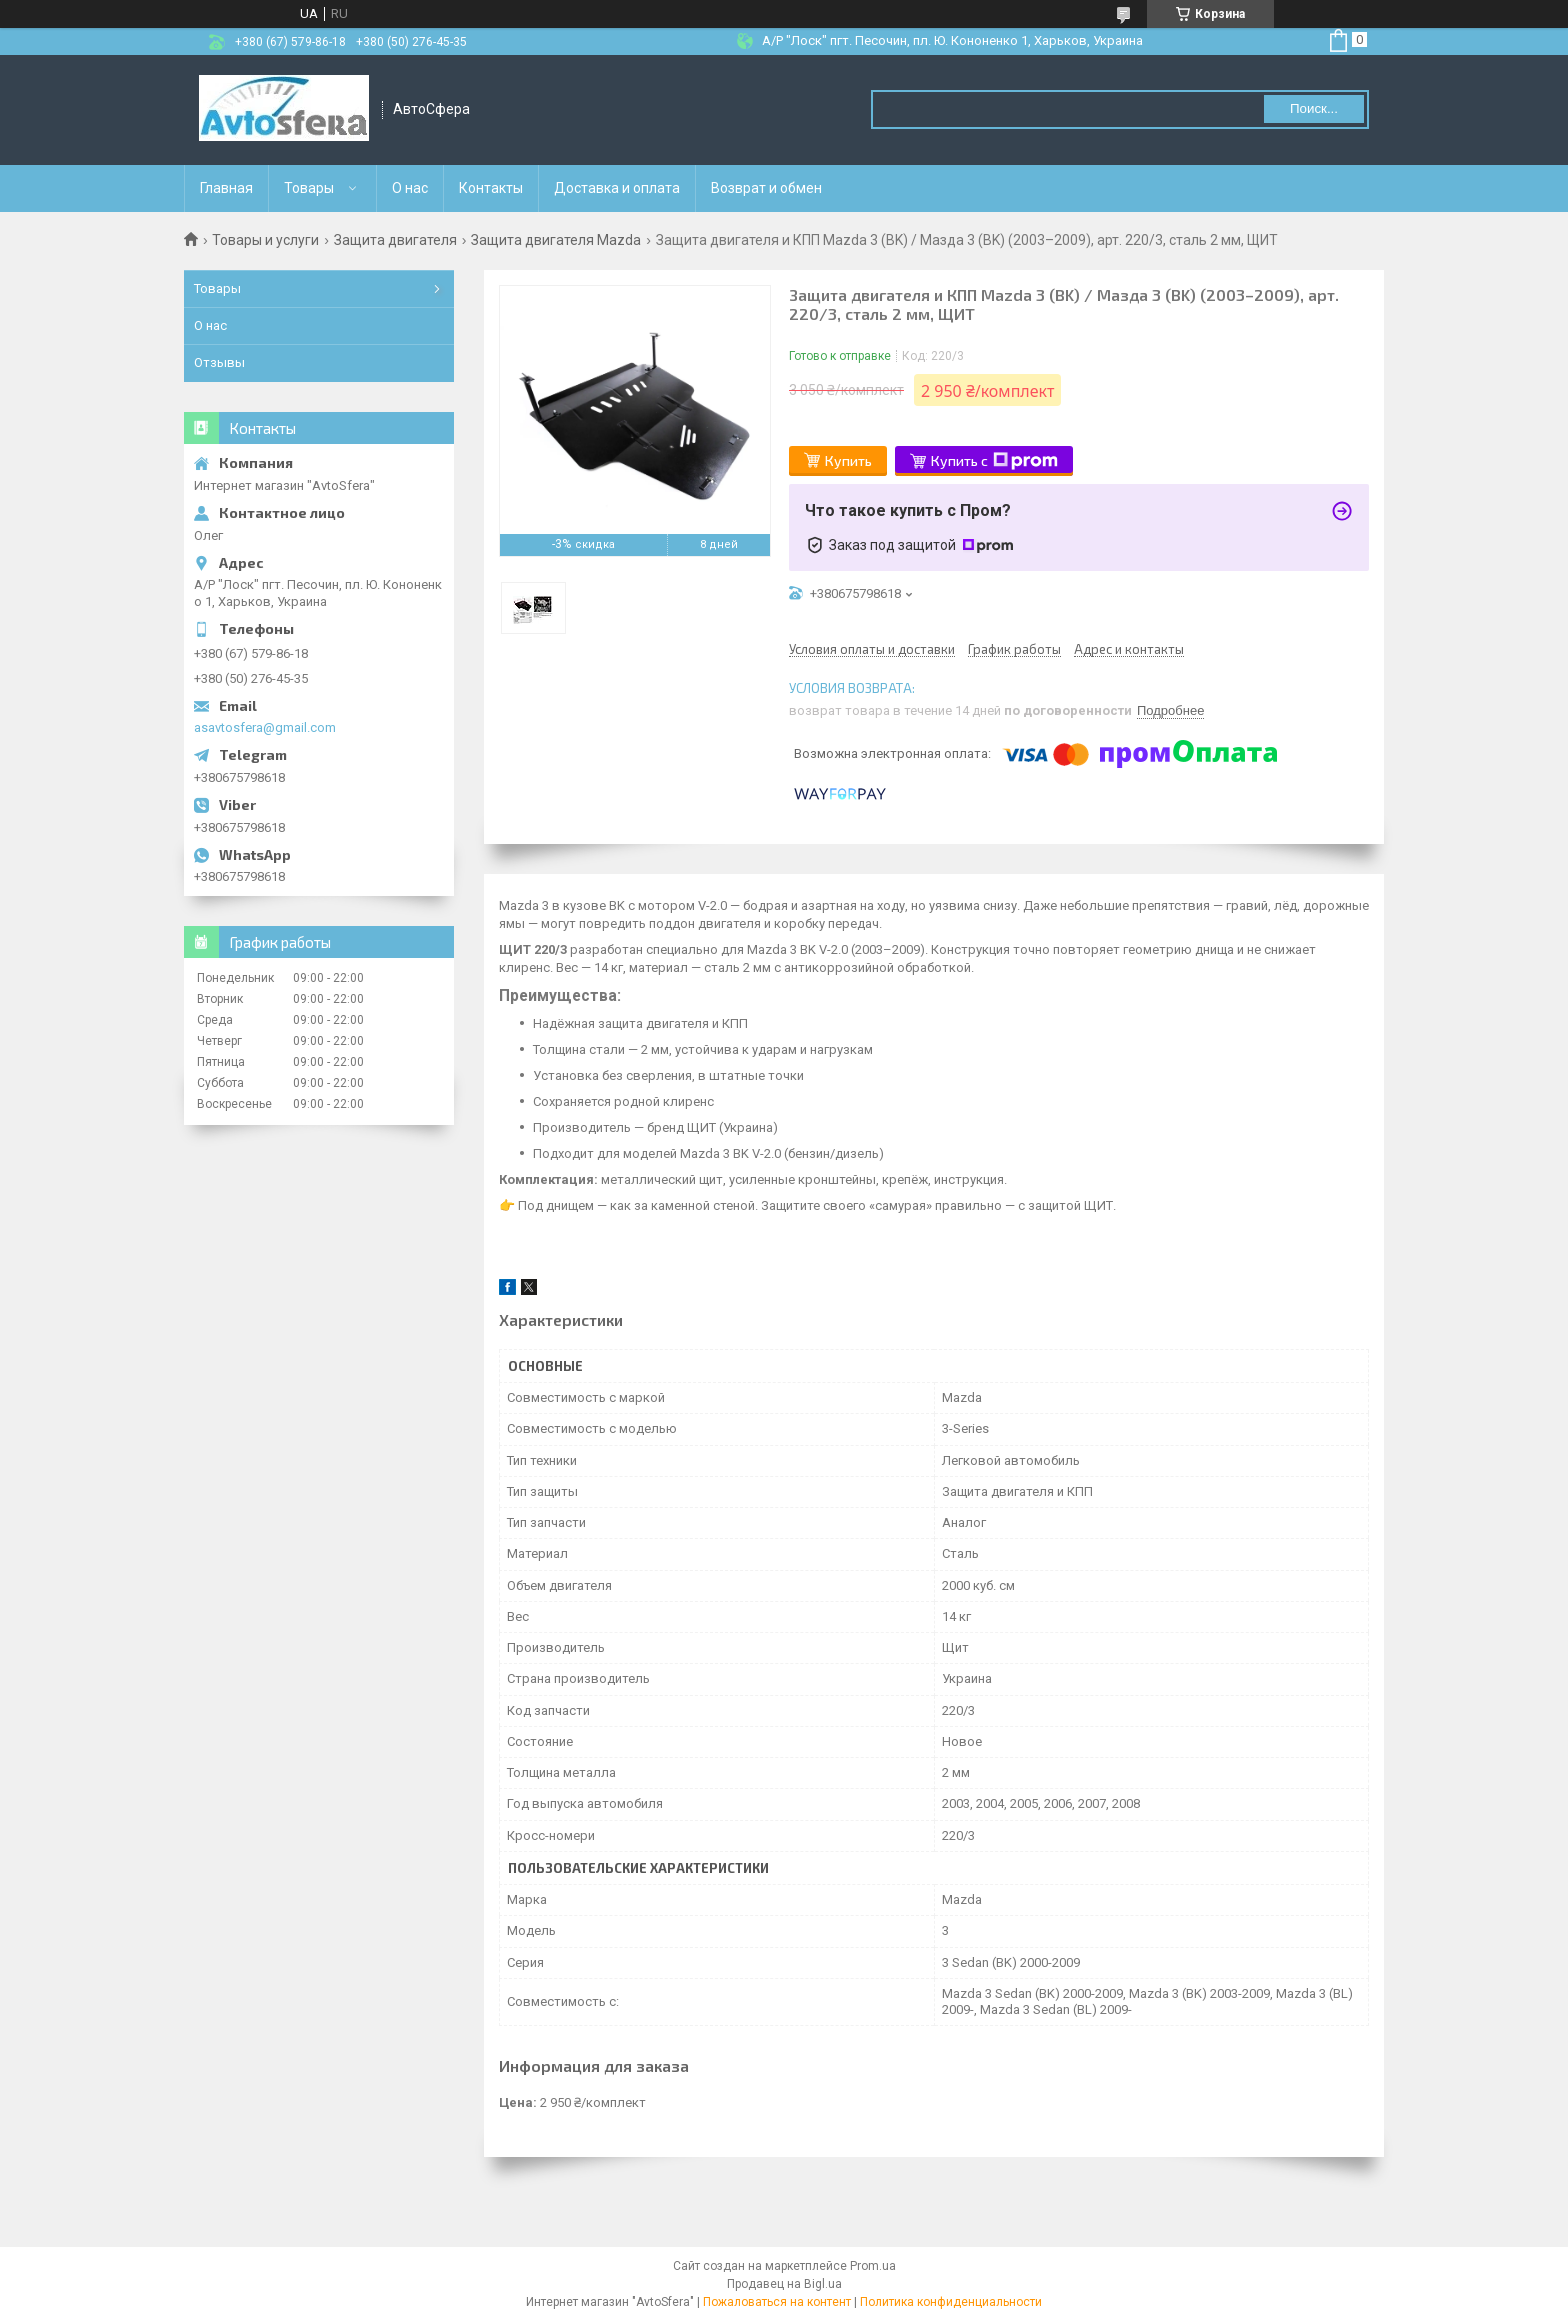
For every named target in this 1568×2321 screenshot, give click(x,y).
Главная (226, 188)
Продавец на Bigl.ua (784, 2284)
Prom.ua (873, 2266)
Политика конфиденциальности (951, 2302)
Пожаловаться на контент (777, 2302)
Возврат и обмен (766, 188)
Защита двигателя (395, 240)
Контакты (491, 188)
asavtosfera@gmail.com (265, 727)
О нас (410, 188)
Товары (309, 188)
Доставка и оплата (617, 188)
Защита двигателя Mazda (556, 240)
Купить (848, 460)
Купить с (994, 461)
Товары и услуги (265, 240)
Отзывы (219, 362)
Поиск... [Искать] (1314, 108)
